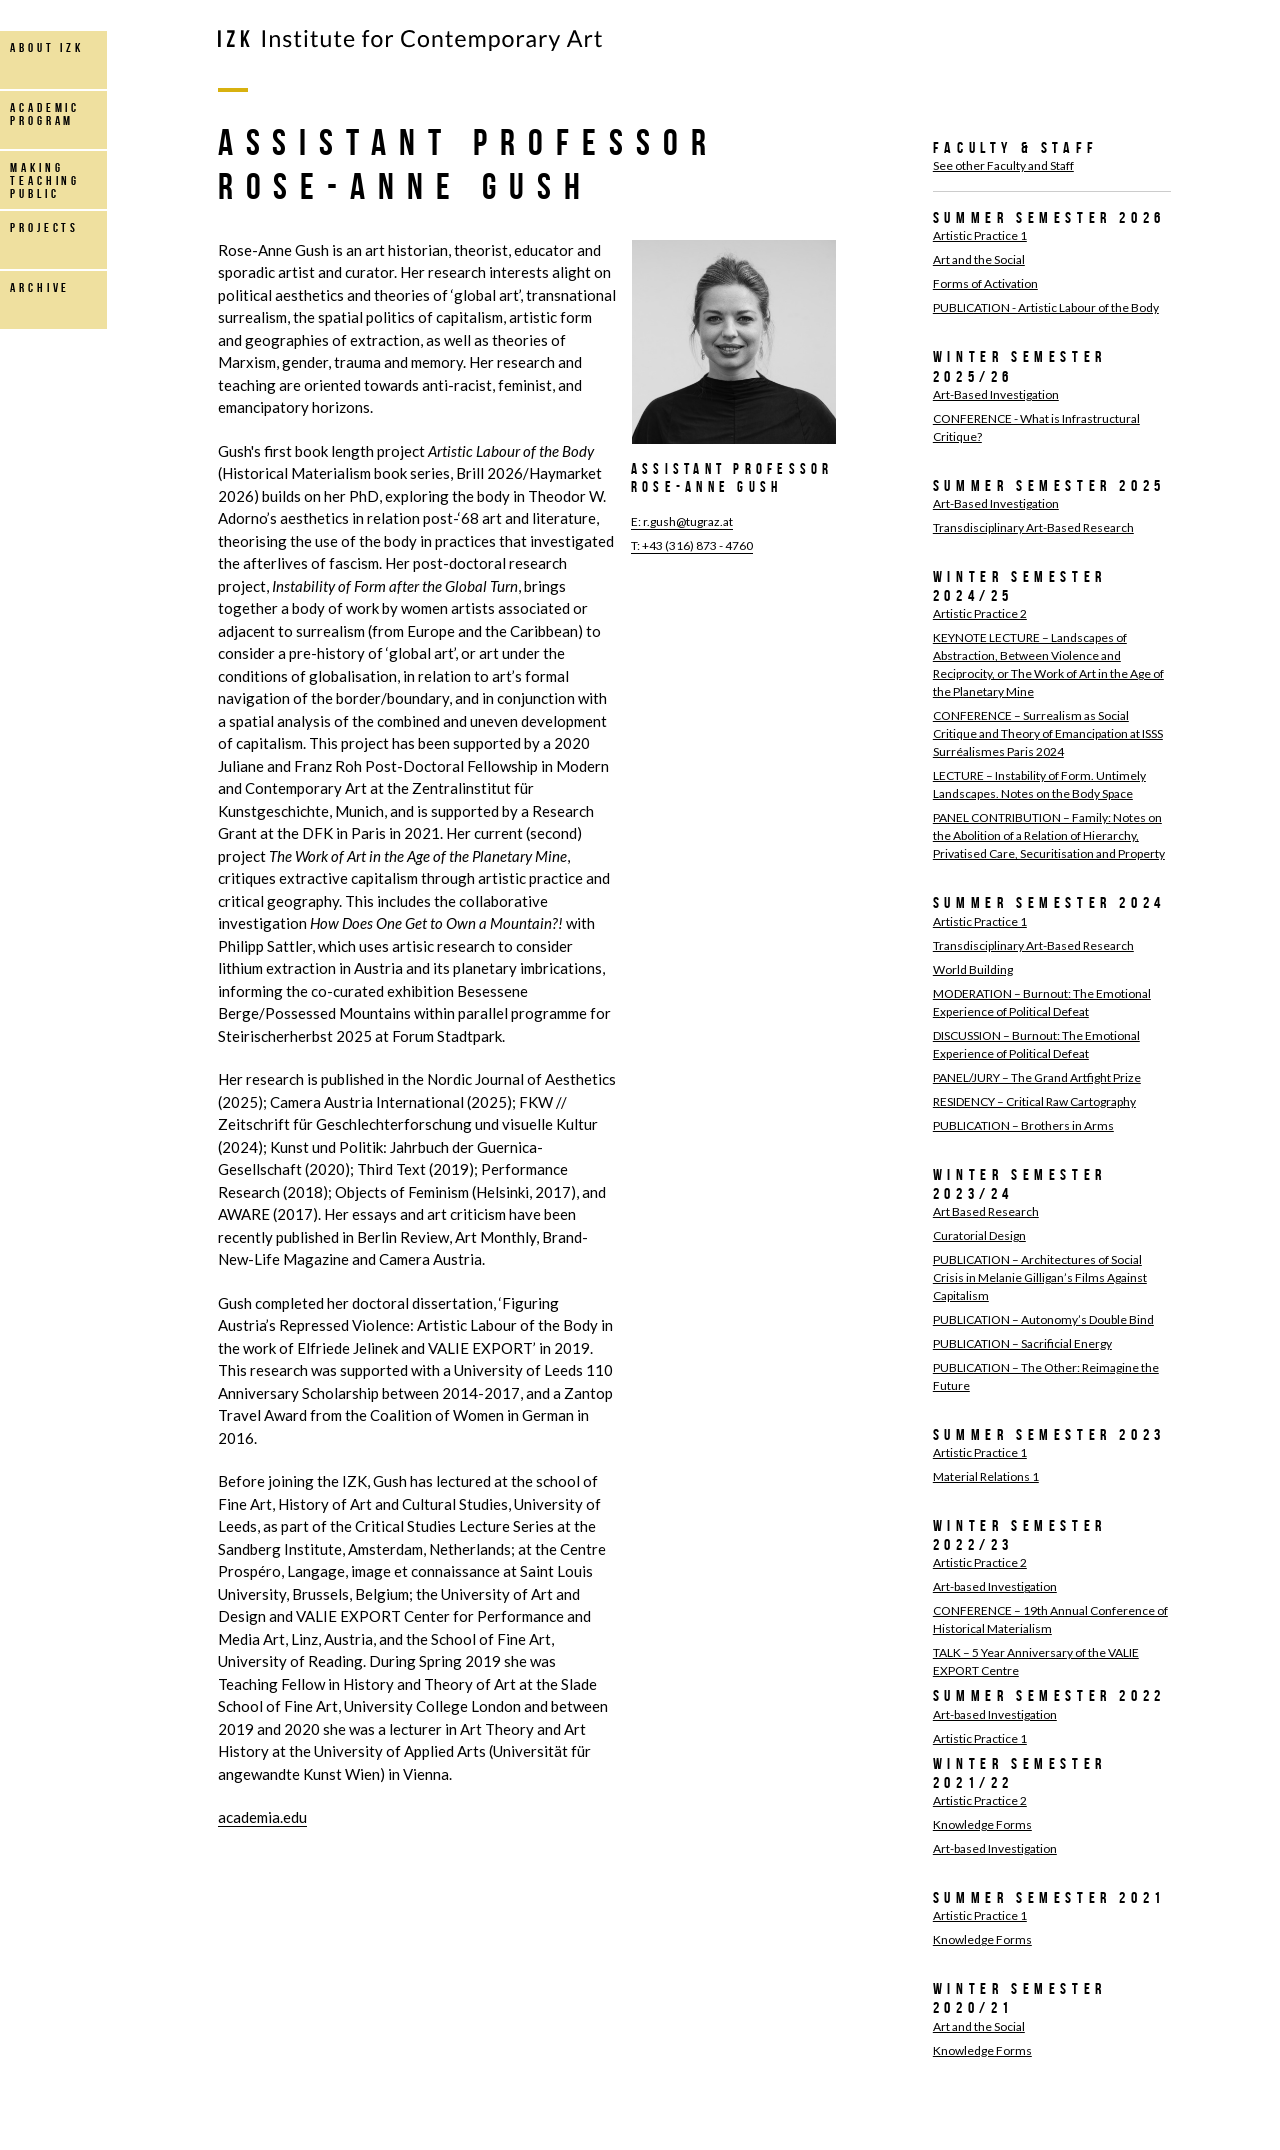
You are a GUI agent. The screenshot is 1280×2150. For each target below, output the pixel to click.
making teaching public (45, 180)
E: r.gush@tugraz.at (682, 521)
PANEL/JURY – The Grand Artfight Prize (1037, 1077)
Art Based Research (986, 1211)
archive (40, 287)
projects (44, 227)
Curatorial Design (979, 1235)
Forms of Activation (985, 283)
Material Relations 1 (986, 1476)
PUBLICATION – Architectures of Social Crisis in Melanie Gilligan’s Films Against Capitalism (1040, 1277)
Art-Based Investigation (996, 394)
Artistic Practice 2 (980, 613)
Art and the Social (979, 259)
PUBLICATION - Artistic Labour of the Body (1046, 307)
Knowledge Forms (982, 1824)
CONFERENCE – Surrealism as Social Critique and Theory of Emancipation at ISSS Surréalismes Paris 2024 (1048, 733)
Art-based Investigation (995, 1586)
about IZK (47, 47)
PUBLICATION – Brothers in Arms (1023, 1125)
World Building (973, 969)
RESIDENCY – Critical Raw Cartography (1034, 1101)
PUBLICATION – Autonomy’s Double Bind (1043, 1319)
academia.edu (262, 1817)
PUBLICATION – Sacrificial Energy (1022, 1343)
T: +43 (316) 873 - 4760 (692, 545)
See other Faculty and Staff (1003, 165)
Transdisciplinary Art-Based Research (1033, 527)
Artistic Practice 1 (980, 235)
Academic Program (45, 114)
